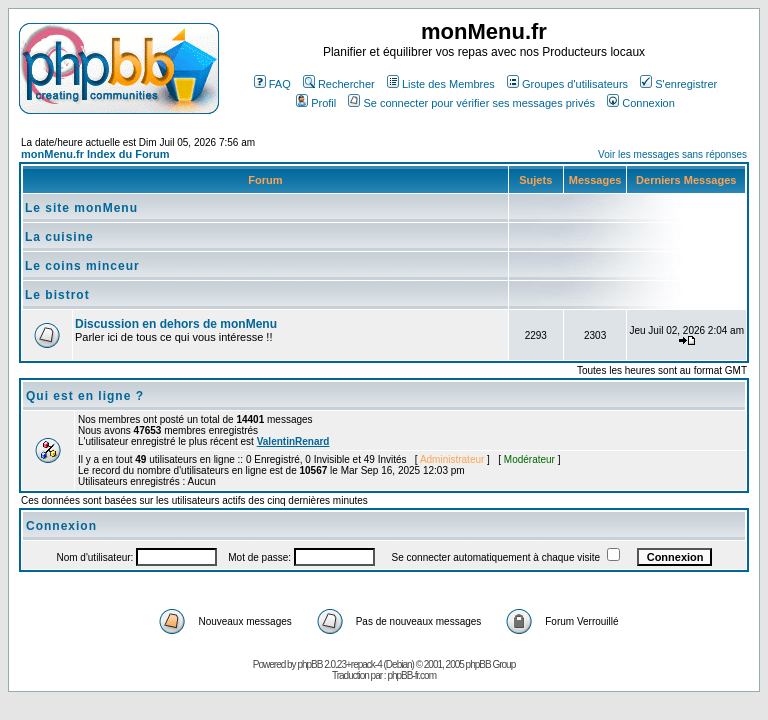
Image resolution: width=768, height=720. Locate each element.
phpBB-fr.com (411, 675)
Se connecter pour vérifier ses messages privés (471, 103)
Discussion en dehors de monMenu (176, 324)
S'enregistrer (678, 84)
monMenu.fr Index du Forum (95, 154)
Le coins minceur (82, 266)
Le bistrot (57, 295)
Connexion (641, 103)
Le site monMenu (81, 208)
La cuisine (59, 237)
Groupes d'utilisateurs (567, 84)
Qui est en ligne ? (85, 396)
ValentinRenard (293, 441)
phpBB (309, 664)
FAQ (272, 84)
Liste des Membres (441, 84)
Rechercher (339, 84)
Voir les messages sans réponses (672, 154)
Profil (316, 103)
